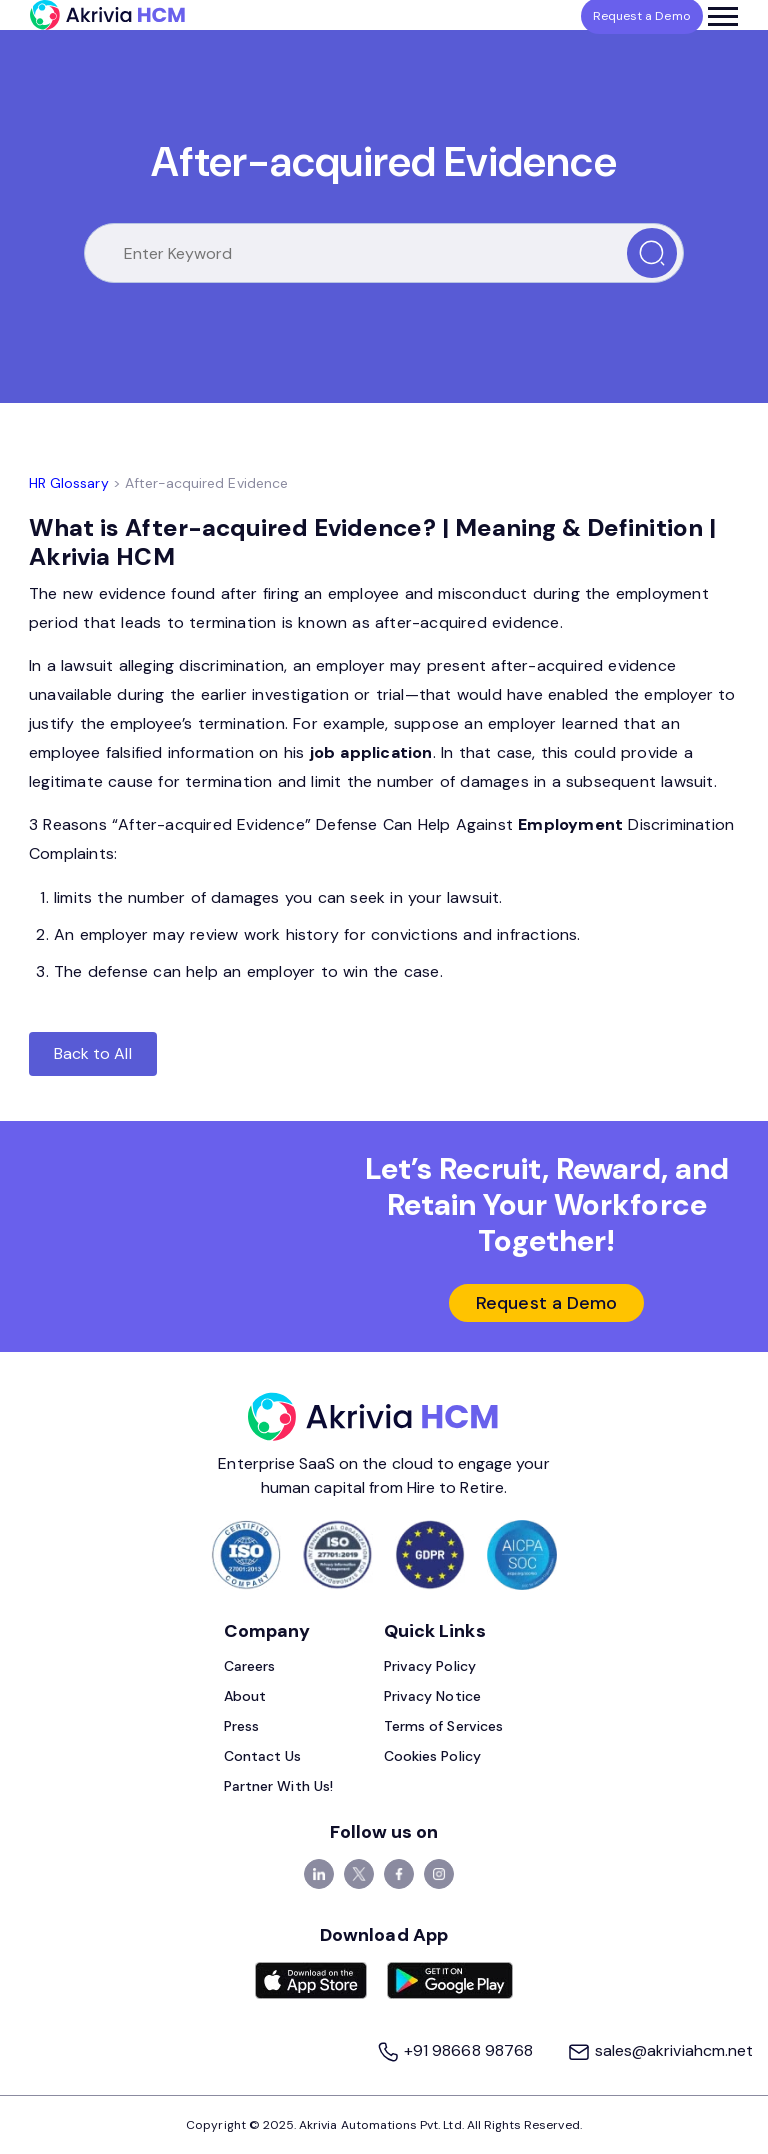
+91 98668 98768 (456, 2050)
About (245, 1696)
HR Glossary (69, 483)
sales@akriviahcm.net (660, 2050)
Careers (249, 1666)
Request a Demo (546, 1303)
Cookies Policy (432, 1756)
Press (241, 1726)
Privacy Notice (432, 1696)
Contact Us (263, 1756)
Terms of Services (443, 1726)
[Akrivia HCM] (107, 15)
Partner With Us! (278, 1786)
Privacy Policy (430, 1666)
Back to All (93, 1053)
